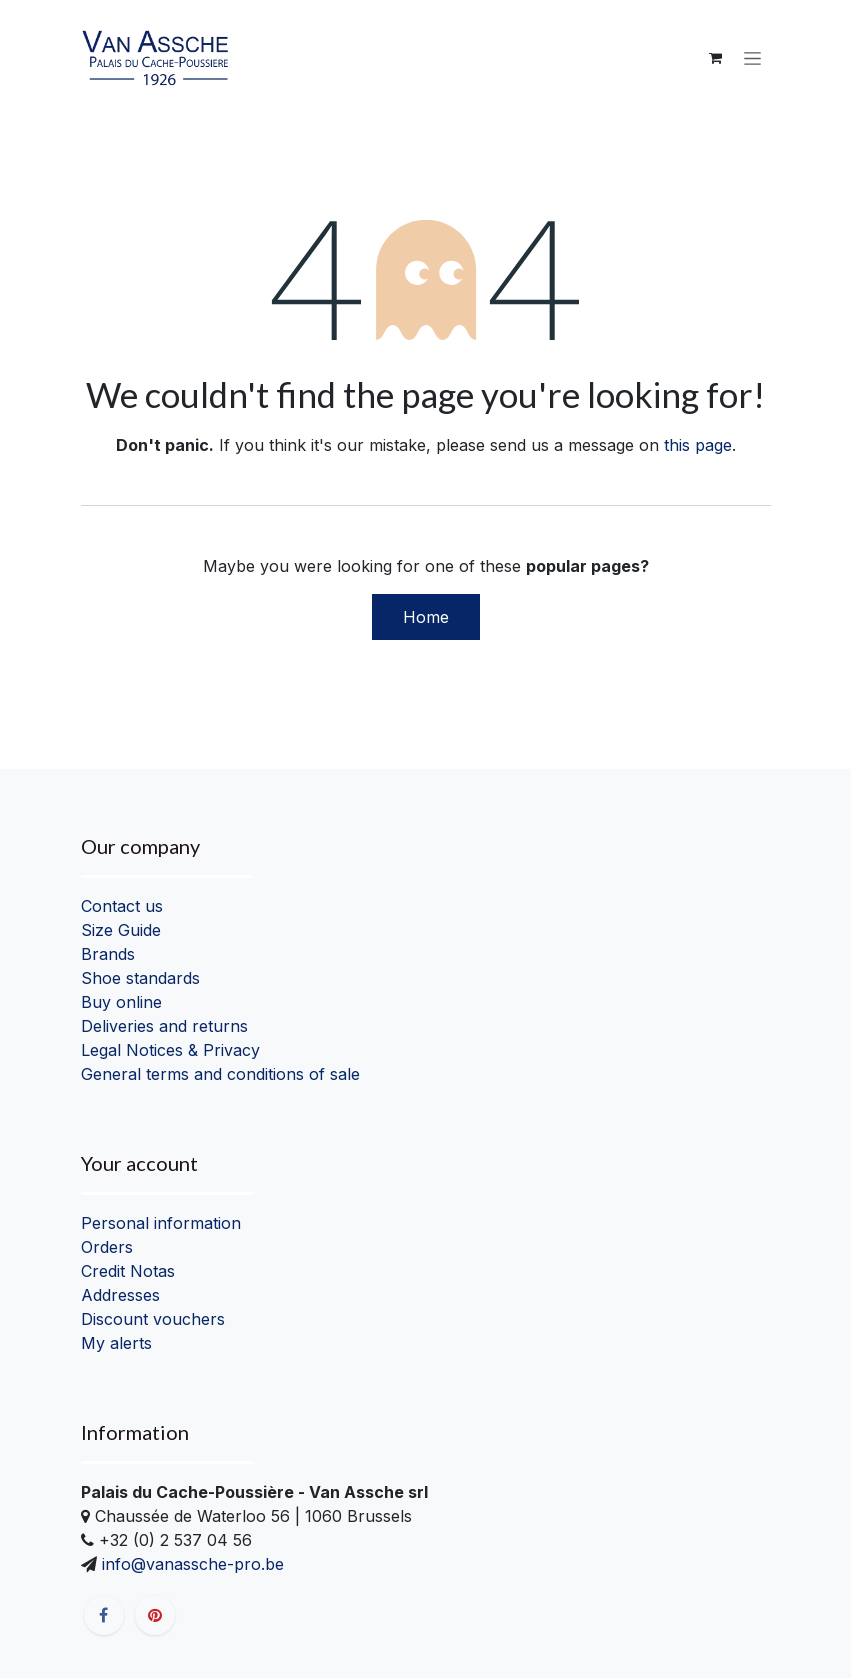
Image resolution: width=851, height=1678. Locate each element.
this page (698, 445)
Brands (108, 954)
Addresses (120, 1295)
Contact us (122, 906)
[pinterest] (155, 1615)
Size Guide (121, 930)
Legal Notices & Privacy (170, 1050)
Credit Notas (128, 1271)
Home (426, 617)
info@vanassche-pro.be (190, 1564)
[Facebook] (104, 1615)
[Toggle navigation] (752, 58)
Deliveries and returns (164, 1026)
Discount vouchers (153, 1319)
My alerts (116, 1343)
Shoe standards (140, 978)
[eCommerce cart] (716, 58)
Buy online (121, 1002)
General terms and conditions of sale (220, 1074)
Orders (107, 1247)
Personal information (161, 1223)
